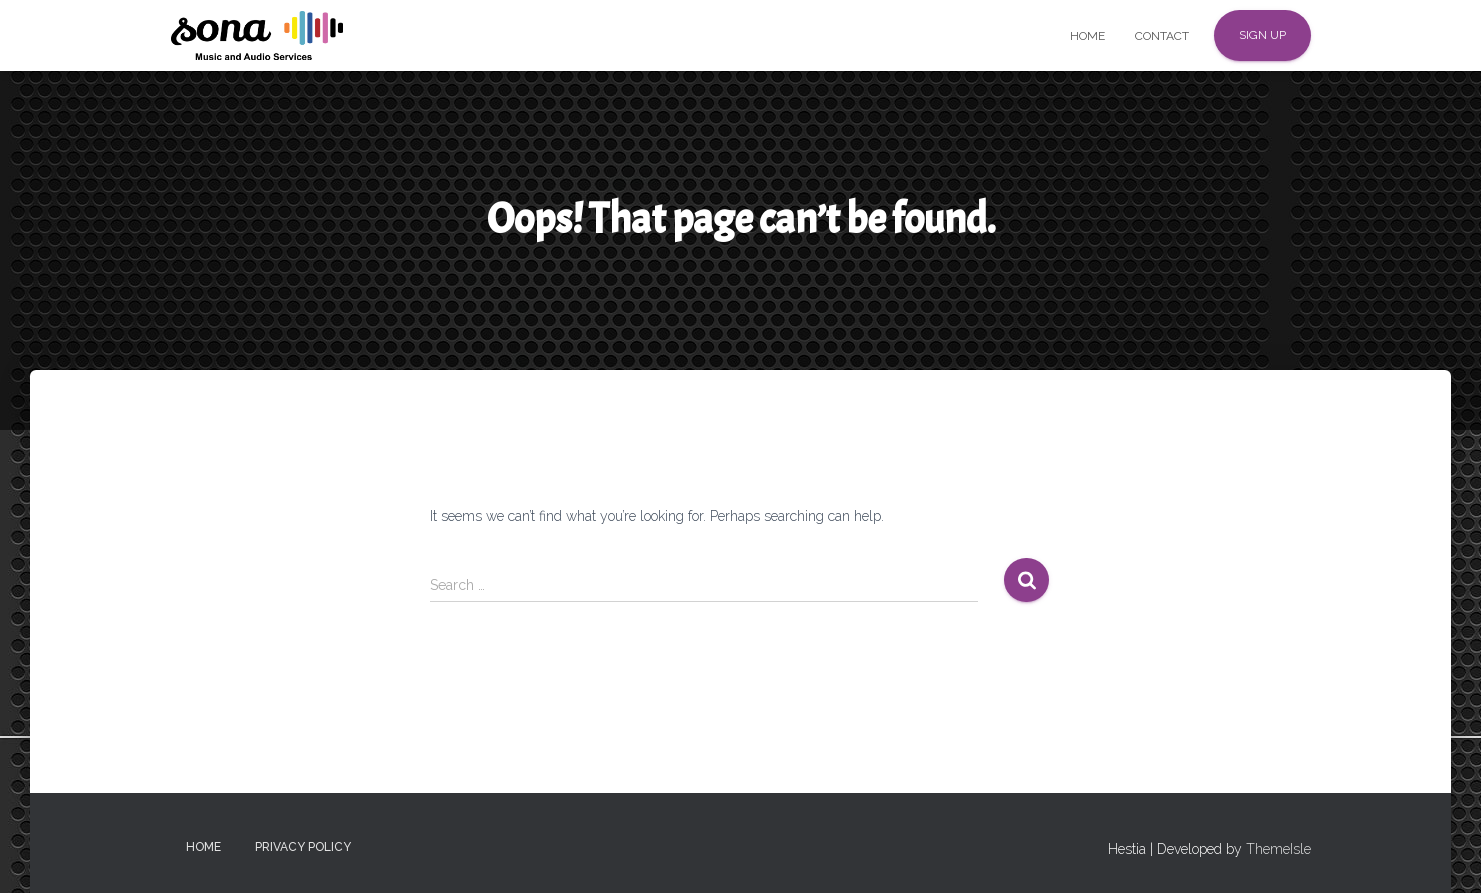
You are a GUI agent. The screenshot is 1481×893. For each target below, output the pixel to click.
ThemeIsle (1278, 849)
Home (1087, 36)
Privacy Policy (303, 847)
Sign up (1262, 35)
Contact (1162, 36)
